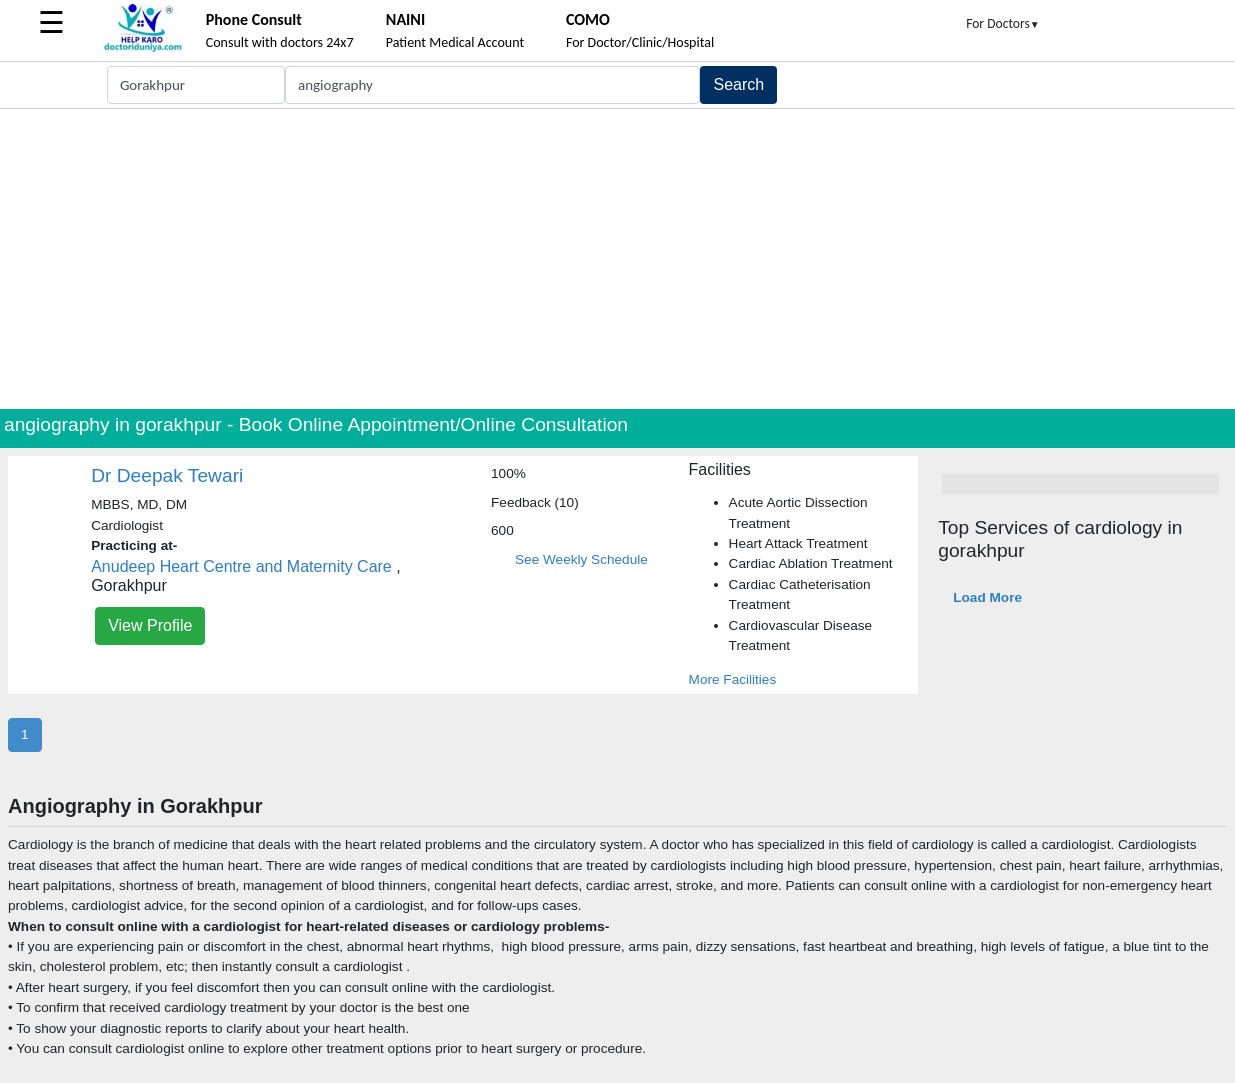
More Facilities (733, 679)
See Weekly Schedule (581, 559)
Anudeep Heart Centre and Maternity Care (241, 566)
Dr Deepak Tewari (167, 475)
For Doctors (1003, 23)
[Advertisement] (618, 259)
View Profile (150, 625)
